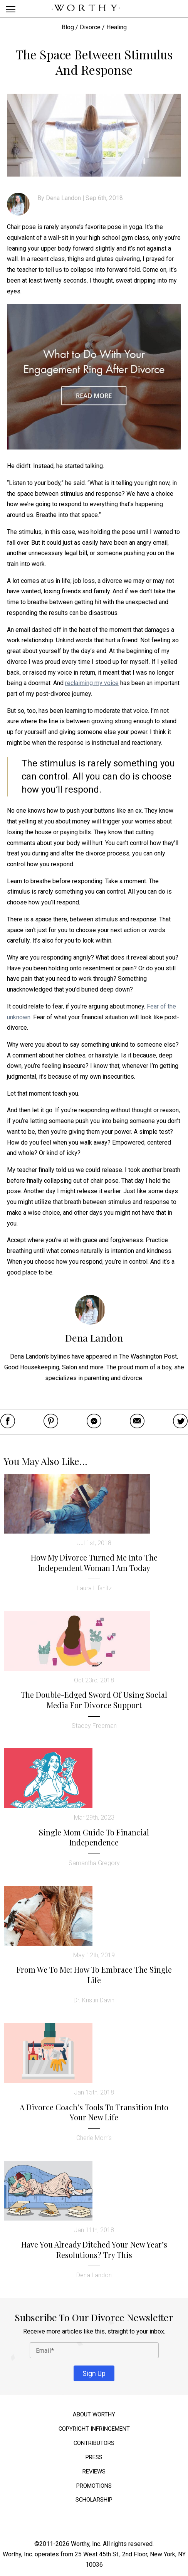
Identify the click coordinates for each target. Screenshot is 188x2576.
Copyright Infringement (94, 2429)
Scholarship (94, 2500)
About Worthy (94, 2414)
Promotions (94, 2486)
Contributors (94, 2443)
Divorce (90, 27)
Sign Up (94, 2373)
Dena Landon (63, 198)
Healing (116, 27)
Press (94, 2457)
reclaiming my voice (92, 683)
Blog (68, 27)
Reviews (94, 2471)
